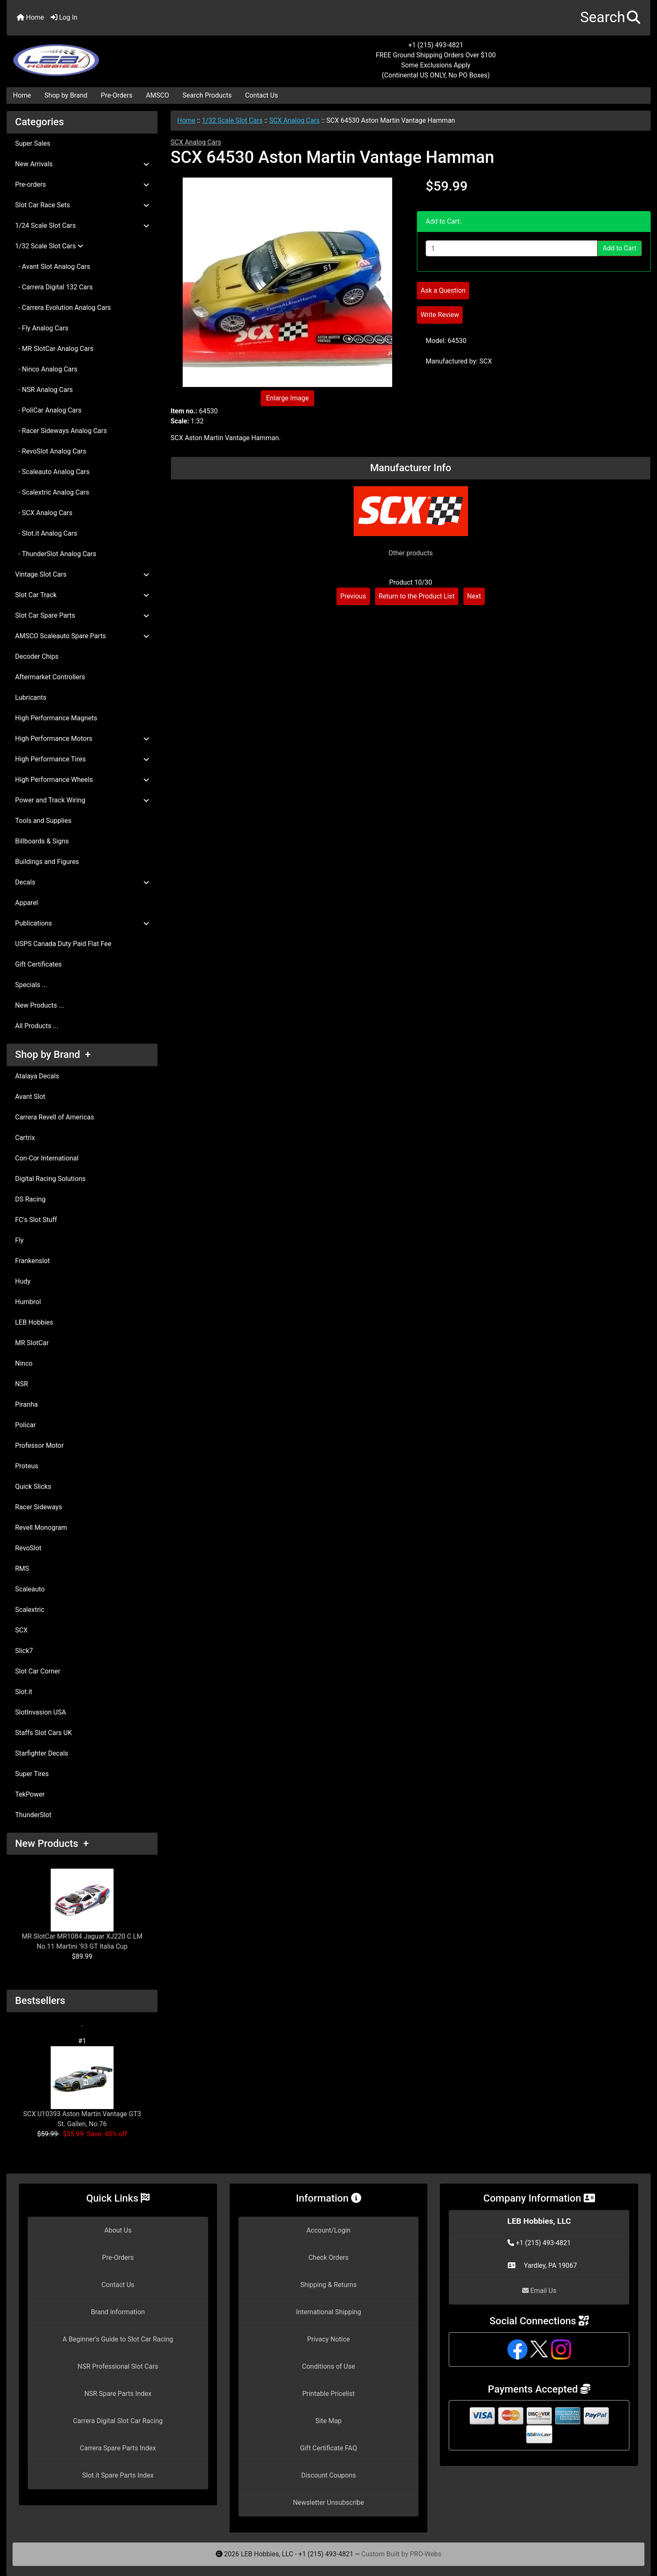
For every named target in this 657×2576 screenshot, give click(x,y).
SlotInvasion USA (40, 1712)
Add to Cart (619, 248)
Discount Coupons (328, 2475)
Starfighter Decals (41, 1753)
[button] (610, 17)
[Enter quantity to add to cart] (512, 248)
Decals (82, 882)
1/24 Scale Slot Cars (82, 225)
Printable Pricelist (328, 2394)
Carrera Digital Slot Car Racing (118, 2421)
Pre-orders (82, 184)
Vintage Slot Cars (82, 574)
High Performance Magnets (56, 718)
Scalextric (29, 1610)
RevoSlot (28, 1548)
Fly (19, 1240)
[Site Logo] (114, 55)
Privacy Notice (328, 2339)
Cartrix (25, 1138)
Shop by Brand (65, 95)
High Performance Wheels (82, 780)
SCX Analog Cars (294, 120)
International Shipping (328, 2312)
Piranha (26, 1404)
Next (474, 596)
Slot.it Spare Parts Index (118, 2475)
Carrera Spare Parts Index (118, 2448)
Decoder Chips (37, 656)
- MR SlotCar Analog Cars (54, 349)
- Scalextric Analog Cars (52, 492)
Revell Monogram (41, 1528)
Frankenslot (32, 1261)
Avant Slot (30, 1097)
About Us (118, 2230)
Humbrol (28, 1302)
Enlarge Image (287, 398)
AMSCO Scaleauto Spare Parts (82, 636)
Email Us (539, 2291)
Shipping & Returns (328, 2285)
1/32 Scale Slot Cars (232, 120)
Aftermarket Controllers (50, 677)
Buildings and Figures (47, 862)
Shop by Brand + (53, 1054)
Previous (353, 596)
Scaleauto (30, 1589)
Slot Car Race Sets (82, 205)
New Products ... (39, 1005)
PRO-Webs (425, 2554)
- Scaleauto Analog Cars (52, 472)
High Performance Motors (82, 739)
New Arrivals (82, 164)
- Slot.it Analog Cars (46, 533)
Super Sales (32, 143)
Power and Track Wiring (82, 800)
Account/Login (328, 2230)
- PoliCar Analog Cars (48, 410)
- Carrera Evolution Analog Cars (63, 308)
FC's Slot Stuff (36, 1220)
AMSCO (157, 95)
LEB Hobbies (34, 1322)
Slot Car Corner (37, 1671)
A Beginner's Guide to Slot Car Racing (117, 2339)
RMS (22, 1569)
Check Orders (328, 2257)
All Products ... (36, 1026)
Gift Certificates (38, 964)
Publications (82, 923)
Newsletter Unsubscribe (328, 2502)
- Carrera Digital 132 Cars (54, 287)
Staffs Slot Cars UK (43, 1733)
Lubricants (31, 697)
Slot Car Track (82, 595)
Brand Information (118, 2312)
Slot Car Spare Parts (82, 615)
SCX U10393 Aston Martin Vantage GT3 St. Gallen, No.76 (82, 2087)
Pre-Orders (117, 95)
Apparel (26, 903)
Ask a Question (443, 290)
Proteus (26, 1466)
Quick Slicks (33, 1486)
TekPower (29, 1794)
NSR (21, 1384)
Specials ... (31, 985)
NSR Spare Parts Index (117, 2394)
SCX (21, 1630)
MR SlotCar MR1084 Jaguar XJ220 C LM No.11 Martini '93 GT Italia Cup (82, 1909)
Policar (25, 1425)
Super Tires (32, 1774)
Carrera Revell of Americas (54, 1117)
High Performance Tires (82, 759)
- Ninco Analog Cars (46, 369)
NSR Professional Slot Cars (118, 2366)
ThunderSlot (33, 1815)
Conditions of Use (328, 2366)
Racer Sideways (38, 1507)
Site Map (329, 2421)
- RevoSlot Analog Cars (50, 451)
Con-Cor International (46, 1158)
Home (30, 17)
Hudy (23, 1281)
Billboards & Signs (42, 841)
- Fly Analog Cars (41, 328)
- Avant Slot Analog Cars (52, 267)
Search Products (207, 95)
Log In (64, 17)
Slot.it (23, 1692)
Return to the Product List (417, 596)
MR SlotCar (32, 1343)
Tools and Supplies (43, 821)
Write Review (440, 315)
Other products (410, 553)
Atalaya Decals (37, 1076)
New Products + (52, 1843)
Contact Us (261, 95)
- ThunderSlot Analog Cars (55, 554)
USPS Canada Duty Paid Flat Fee (63, 944)
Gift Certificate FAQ (328, 2448)
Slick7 (24, 1651)
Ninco (24, 1363)
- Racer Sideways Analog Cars (61, 431)
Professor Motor (39, 1445)
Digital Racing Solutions (50, 1179)
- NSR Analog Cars (44, 390)
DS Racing (30, 1199)
